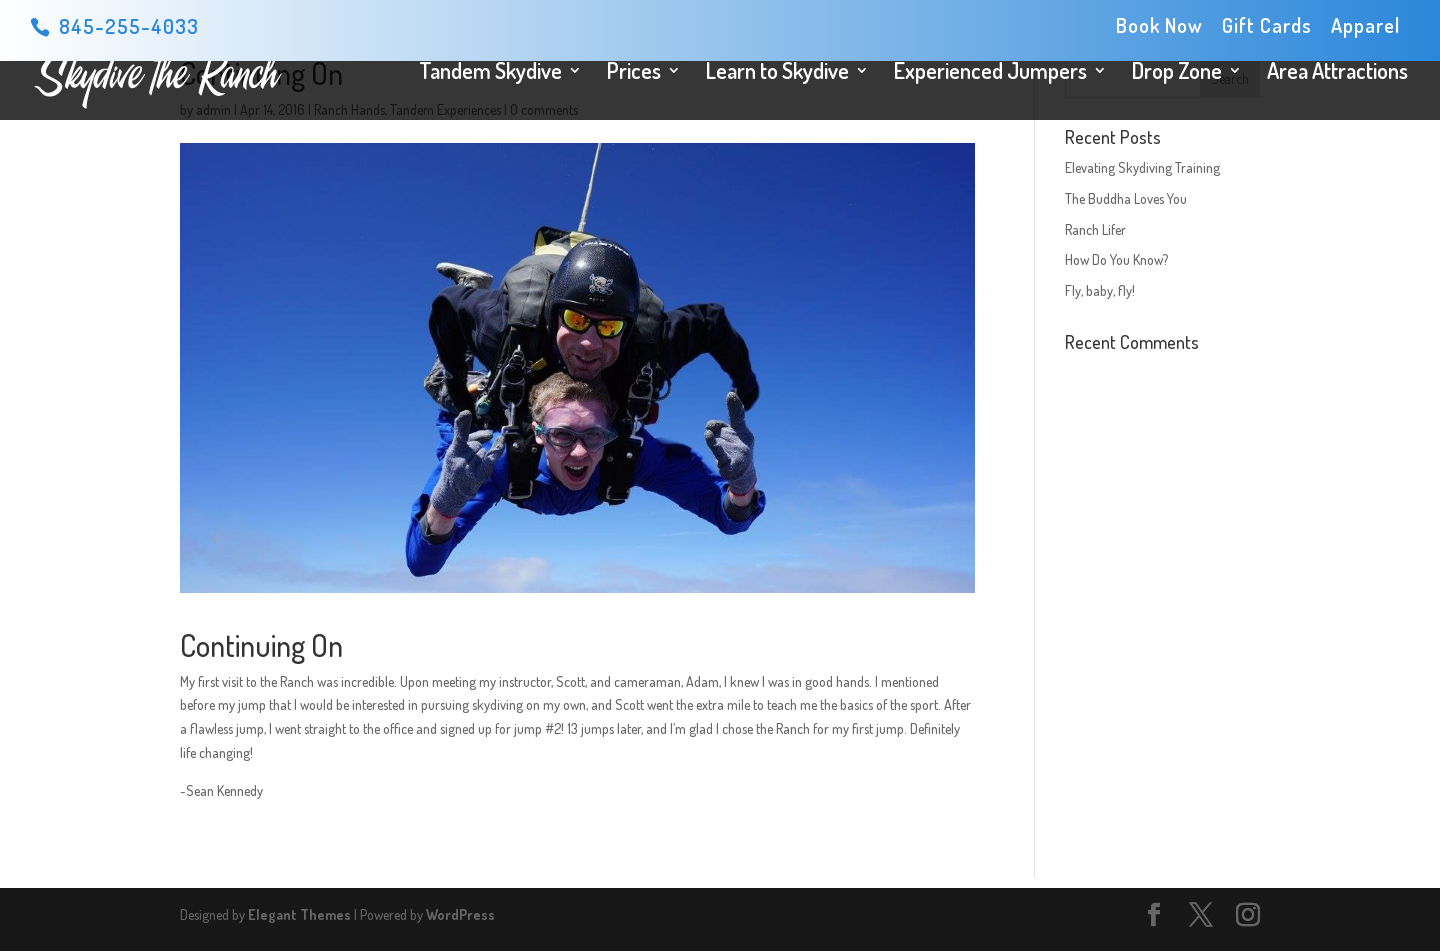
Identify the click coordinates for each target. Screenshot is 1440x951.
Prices (634, 73)
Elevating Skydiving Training (1142, 167)
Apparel (1365, 26)
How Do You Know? (1116, 259)
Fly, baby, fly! (1100, 290)
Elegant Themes (299, 914)
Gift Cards (1267, 26)
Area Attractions (1337, 73)
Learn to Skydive (777, 73)
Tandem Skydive (490, 73)
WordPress (460, 914)
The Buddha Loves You (1126, 198)
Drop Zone (1177, 73)
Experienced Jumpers (990, 73)
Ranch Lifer (1095, 229)
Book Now (1159, 26)
